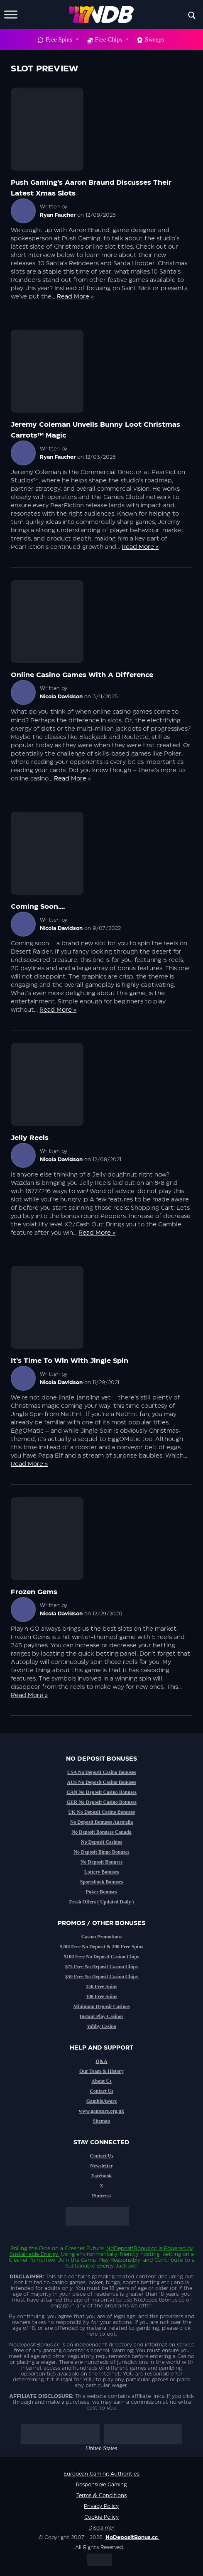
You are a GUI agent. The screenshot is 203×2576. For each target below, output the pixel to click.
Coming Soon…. (38, 906)
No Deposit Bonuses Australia (101, 1822)
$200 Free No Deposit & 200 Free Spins (101, 1947)
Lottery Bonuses (101, 1872)
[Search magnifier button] (192, 15)
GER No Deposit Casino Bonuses (101, 1802)
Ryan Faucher (58, 215)
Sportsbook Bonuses (101, 1882)
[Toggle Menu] (10, 14)
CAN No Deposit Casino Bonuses (101, 1792)
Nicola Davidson (61, 696)
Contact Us (101, 2091)
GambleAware (101, 2101)
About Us (101, 2081)
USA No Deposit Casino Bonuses (101, 1772)
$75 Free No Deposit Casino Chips (101, 1966)
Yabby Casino (101, 2026)
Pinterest (101, 2196)
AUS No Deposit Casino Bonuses (101, 1782)
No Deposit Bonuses (101, 1862)
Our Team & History (101, 2071)
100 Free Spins (101, 1996)
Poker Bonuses (101, 1892)
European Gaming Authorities (101, 2473)
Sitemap (101, 2121)
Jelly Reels (30, 1138)
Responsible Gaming (101, 2484)
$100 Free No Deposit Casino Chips (101, 1957)
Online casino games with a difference (82, 675)
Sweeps (154, 39)
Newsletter (101, 2166)
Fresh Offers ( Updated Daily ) (101, 1902)
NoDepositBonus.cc (131, 2248)
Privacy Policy (101, 2506)
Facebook (101, 2176)
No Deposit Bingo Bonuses (101, 1852)
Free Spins (62, 39)
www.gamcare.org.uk (101, 2111)
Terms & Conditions (101, 2495)
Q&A (102, 2061)
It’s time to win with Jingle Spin (69, 1361)
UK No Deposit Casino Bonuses (101, 1812)
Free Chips (111, 39)
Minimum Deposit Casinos (101, 2006)
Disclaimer (101, 2527)
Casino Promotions (101, 1937)
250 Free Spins (101, 1986)
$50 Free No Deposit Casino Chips (101, 1976)
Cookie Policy (101, 2517)
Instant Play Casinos (101, 2016)
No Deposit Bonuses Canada (101, 1832)
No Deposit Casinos (101, 1842)
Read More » (75, 297)
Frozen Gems (34, 1592)
